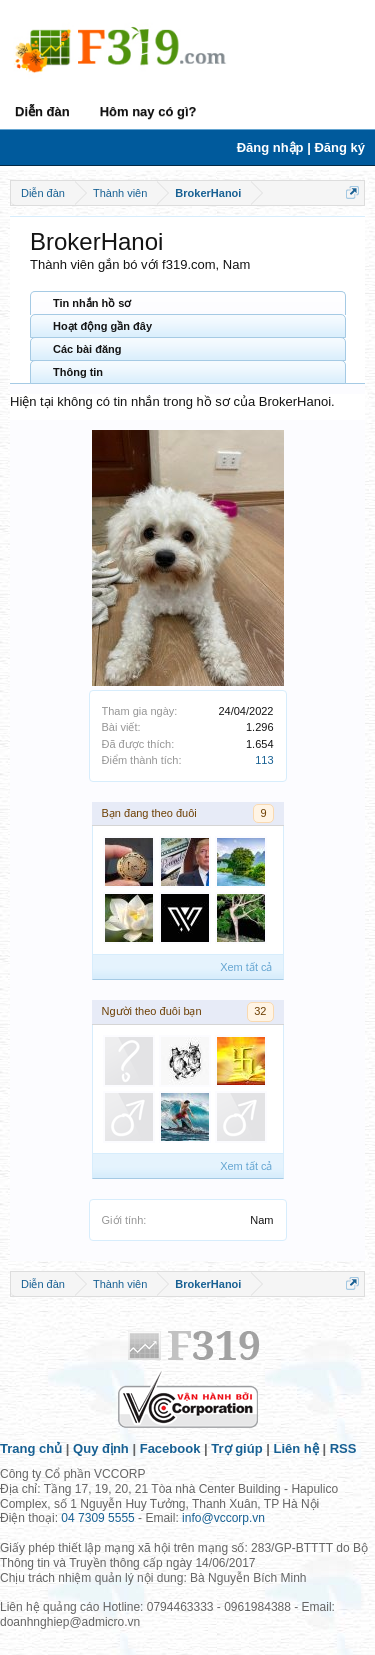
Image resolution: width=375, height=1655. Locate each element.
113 (264, 760)
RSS (343, 1448)
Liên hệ (296, 1448)
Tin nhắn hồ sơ (92, 303)
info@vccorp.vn (223, 1518)
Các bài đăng (87, 349)
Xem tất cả (246, 967)
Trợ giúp (236, 1448)
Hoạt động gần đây (102, 326)
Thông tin (78, 372)
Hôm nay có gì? (148, 111)
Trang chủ (31, 1448)
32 (260, 1011)
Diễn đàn (42, 111)
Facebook (170, 1448)
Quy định (101, 1448)
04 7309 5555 (97, 1518)
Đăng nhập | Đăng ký (301, 147)
